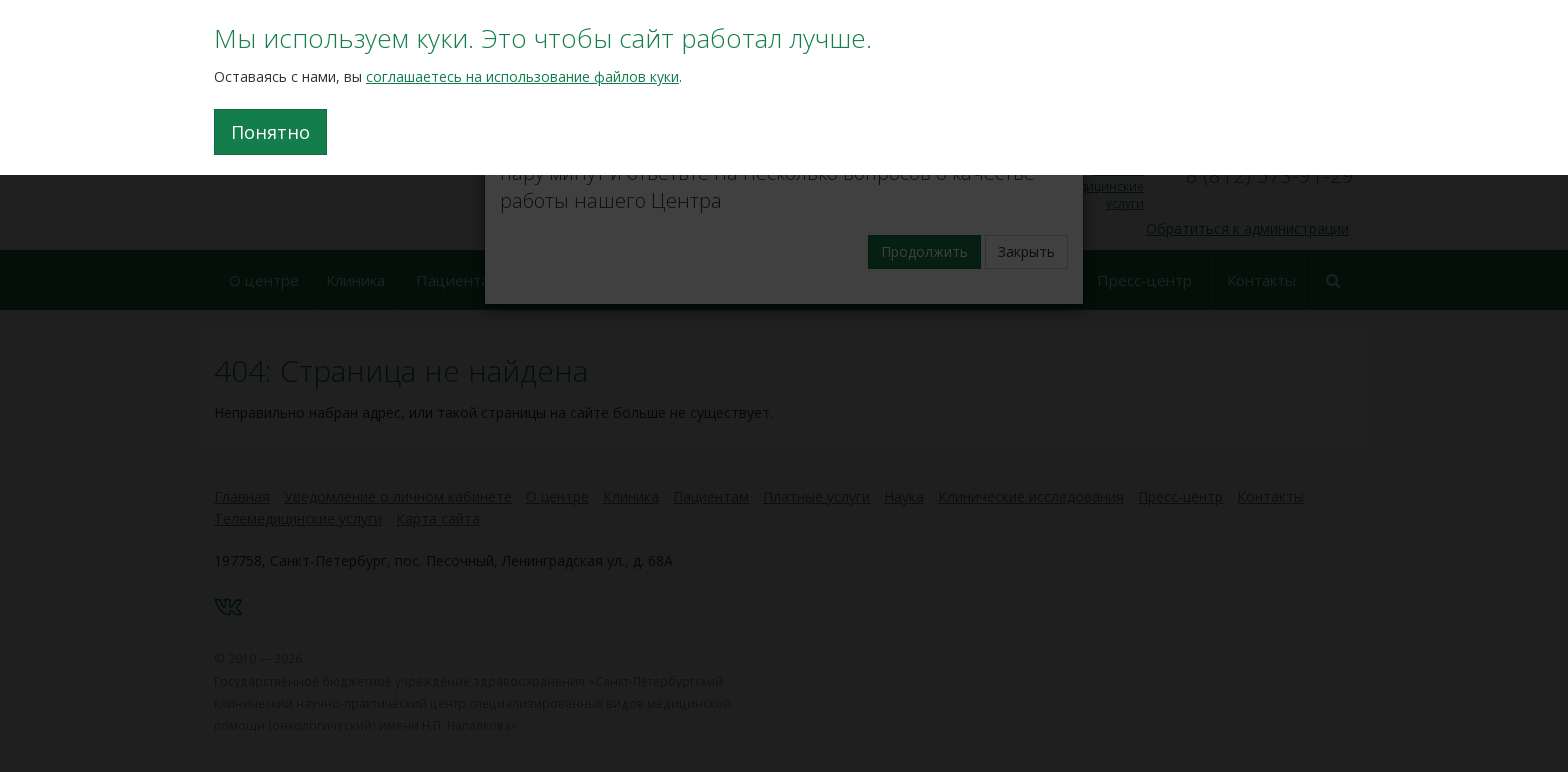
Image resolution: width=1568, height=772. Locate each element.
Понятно (270, 132)
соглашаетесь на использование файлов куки (522, 76)
